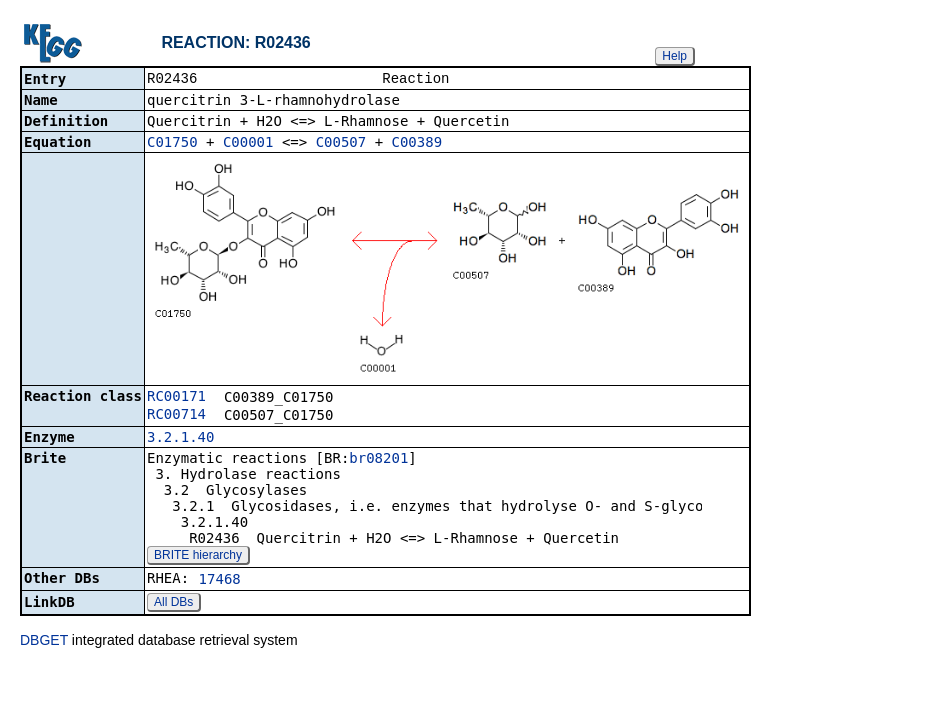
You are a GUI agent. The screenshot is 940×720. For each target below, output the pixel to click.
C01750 (172, 144)
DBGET (44, 642)
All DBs (173, 604)
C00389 (417, 144)
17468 (220, 581)
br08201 (378, 460)
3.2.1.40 (180, 439)
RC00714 (176, 416)
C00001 (248, 144)
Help (674, 56)
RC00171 (176, 398)
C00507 (341, 144)
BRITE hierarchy (198, 557)
